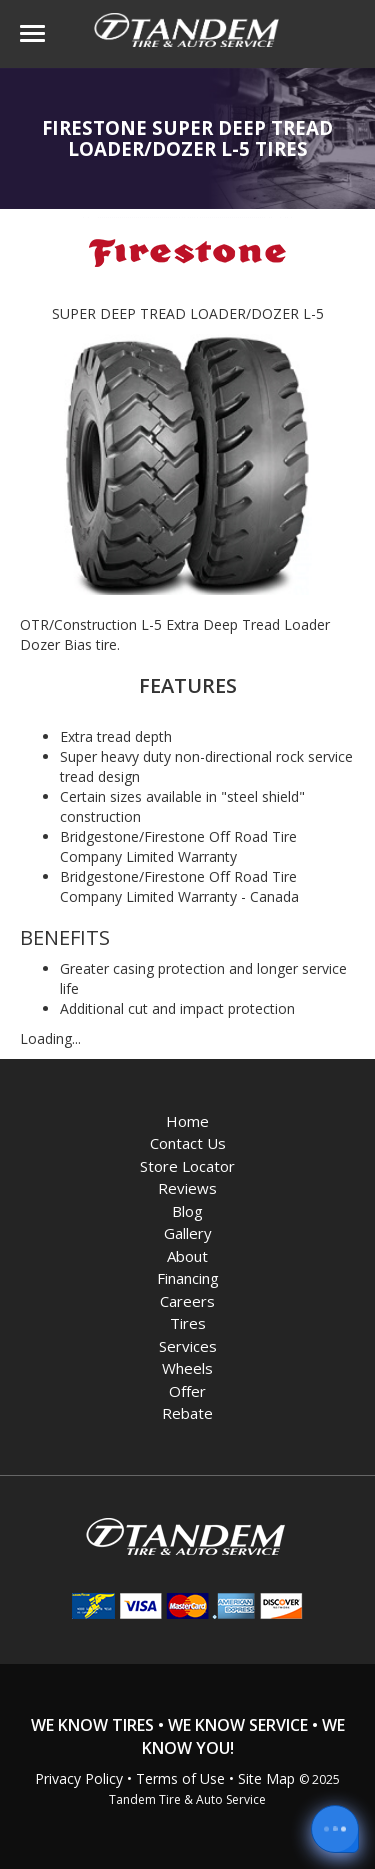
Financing (188, 1278)
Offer (187, 1391)
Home (187, 1121)
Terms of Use (180, 1778)
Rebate (187, 1413)
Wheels (187, 1368)
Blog (187, 1211)
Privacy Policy (79, 1778)
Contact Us (188, 1143)
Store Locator (187, 1166)
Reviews (187, 1188)
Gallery (188, 1233)
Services (188, 1346)
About (187, 1256)
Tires (188, 1323)
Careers (187, 1301)
